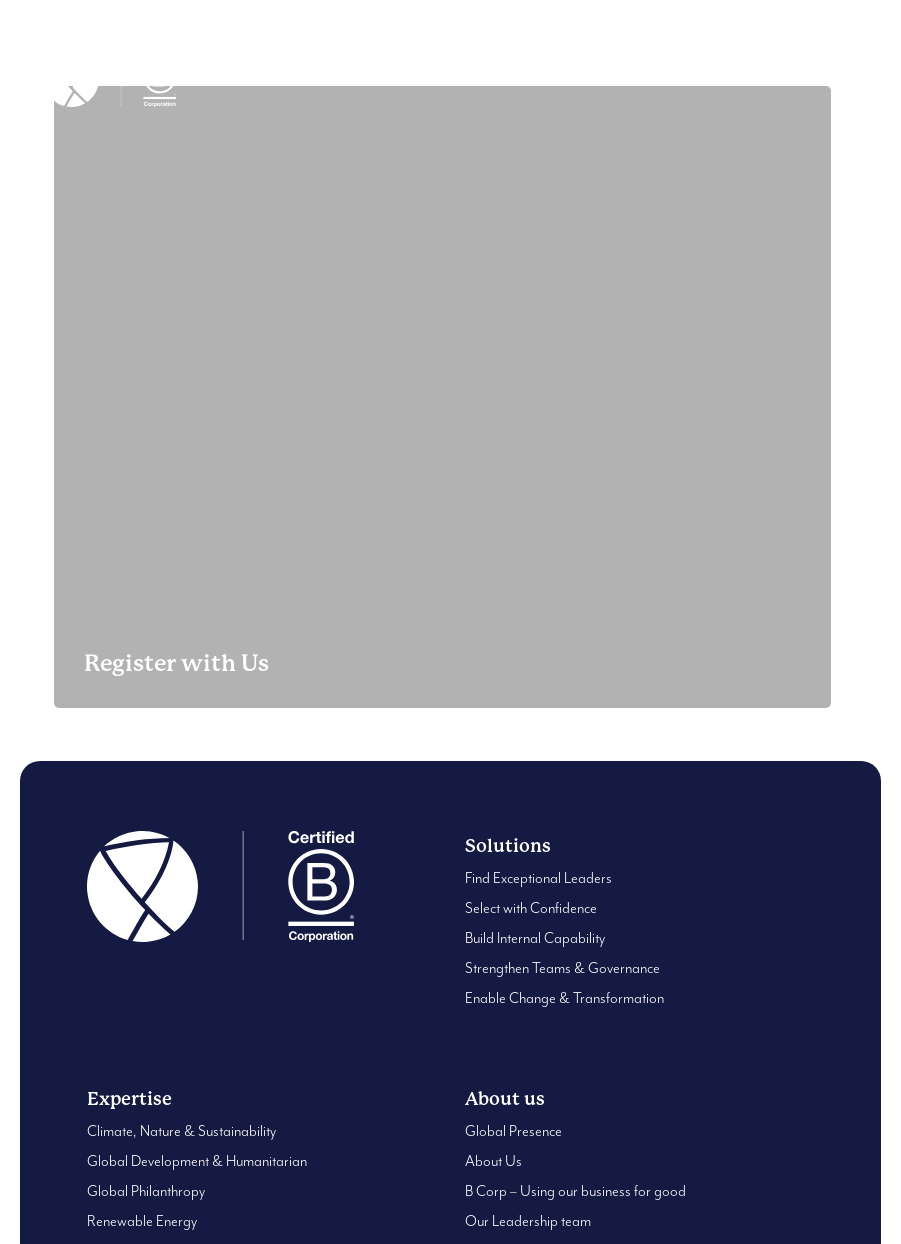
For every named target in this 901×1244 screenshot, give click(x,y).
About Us (493, 1161)
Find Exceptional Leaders (538, 878)
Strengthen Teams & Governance (562, 968)
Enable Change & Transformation (564, 998)
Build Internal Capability (535, 938)
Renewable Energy (142, 1221)
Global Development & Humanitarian (197, 1161)
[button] (846, 80)
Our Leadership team (528, 1221)
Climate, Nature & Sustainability (181, 1131)
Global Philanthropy (146, 1191)
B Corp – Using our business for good (575, 1191)
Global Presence (513, 1131)
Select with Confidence (531, 908)
